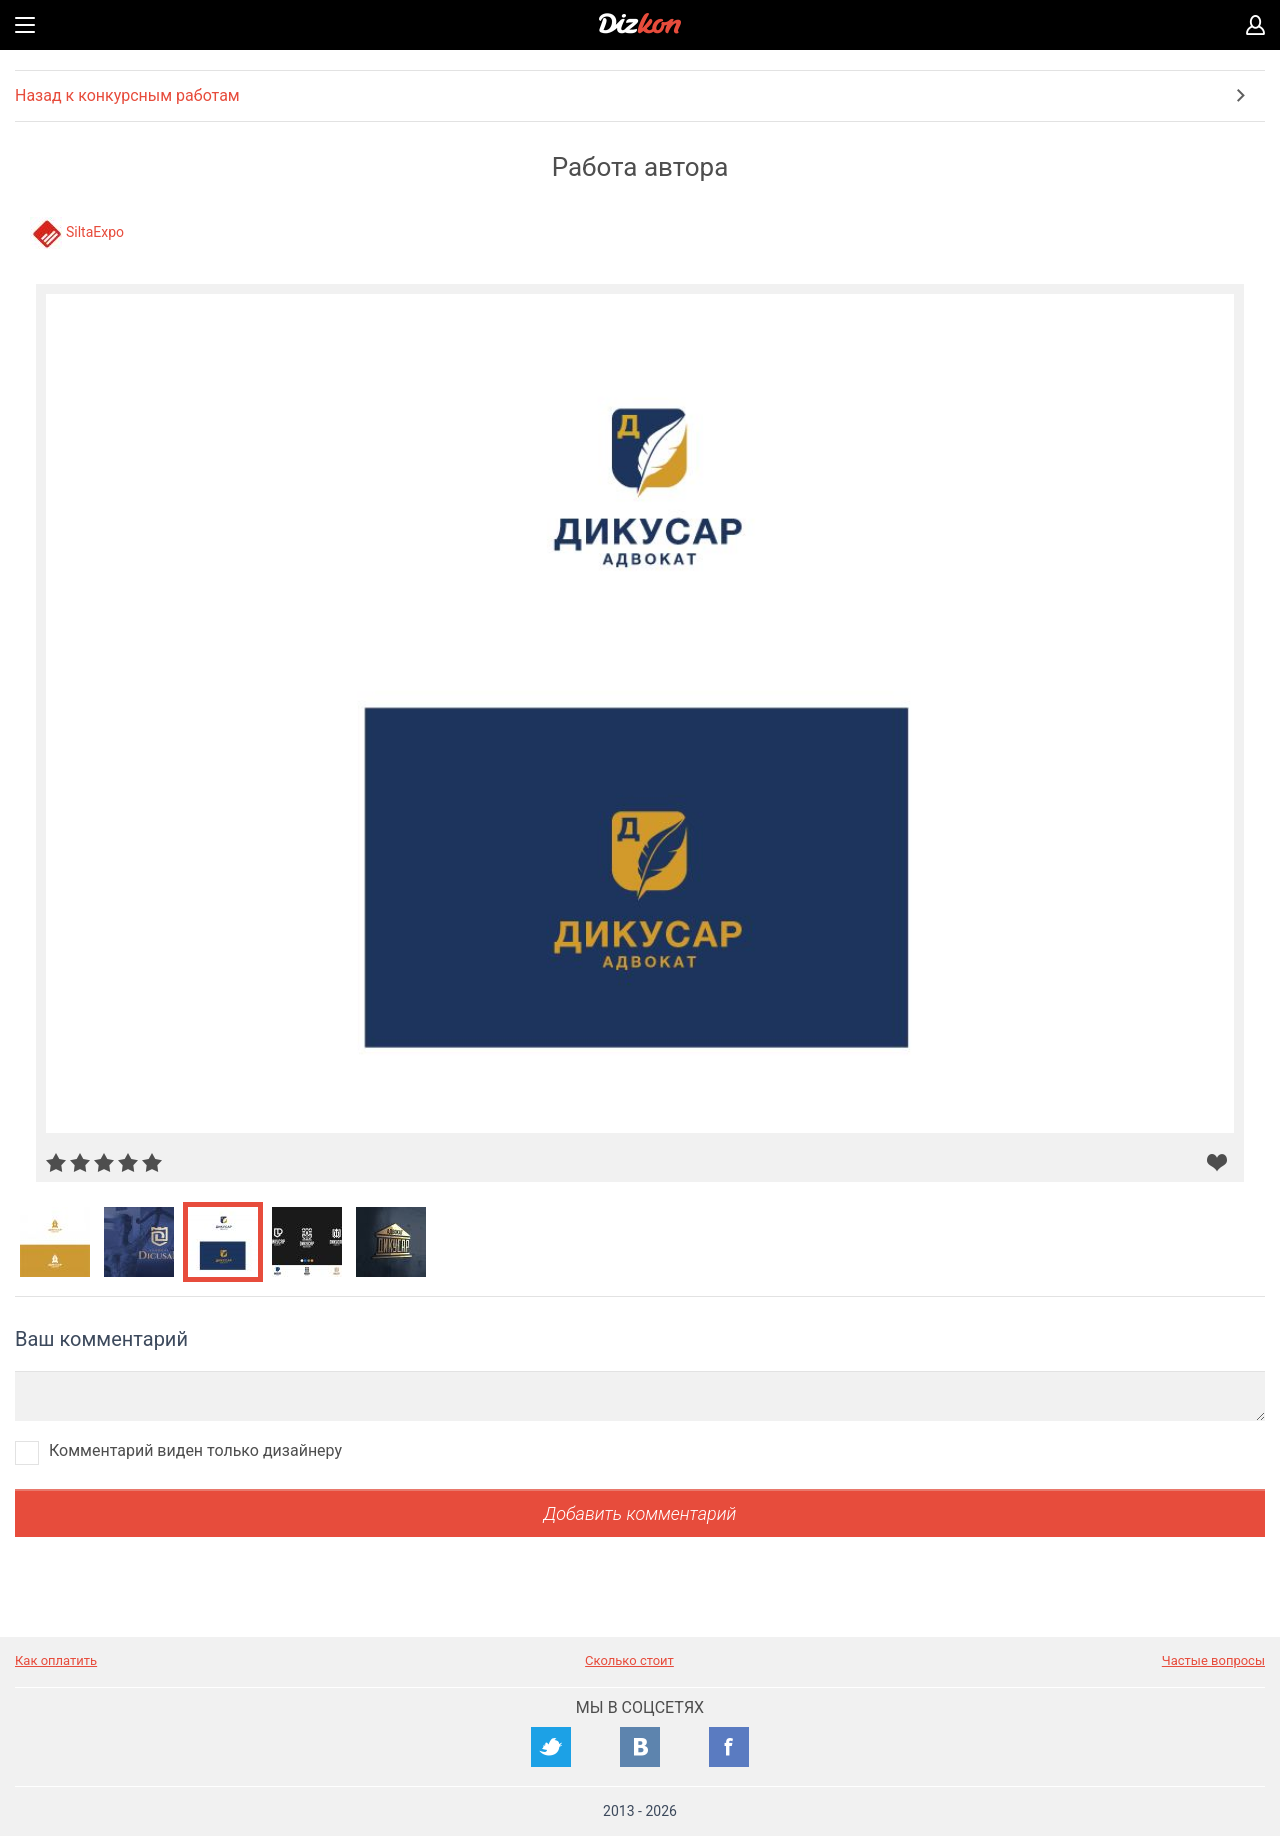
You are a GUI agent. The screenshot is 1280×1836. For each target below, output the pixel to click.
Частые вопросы (1213, 1660)
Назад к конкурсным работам (127, 95)
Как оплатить (56, 1660)
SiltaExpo (95, 232)
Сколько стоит (629, 1660)
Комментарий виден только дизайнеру (195, 1450)
